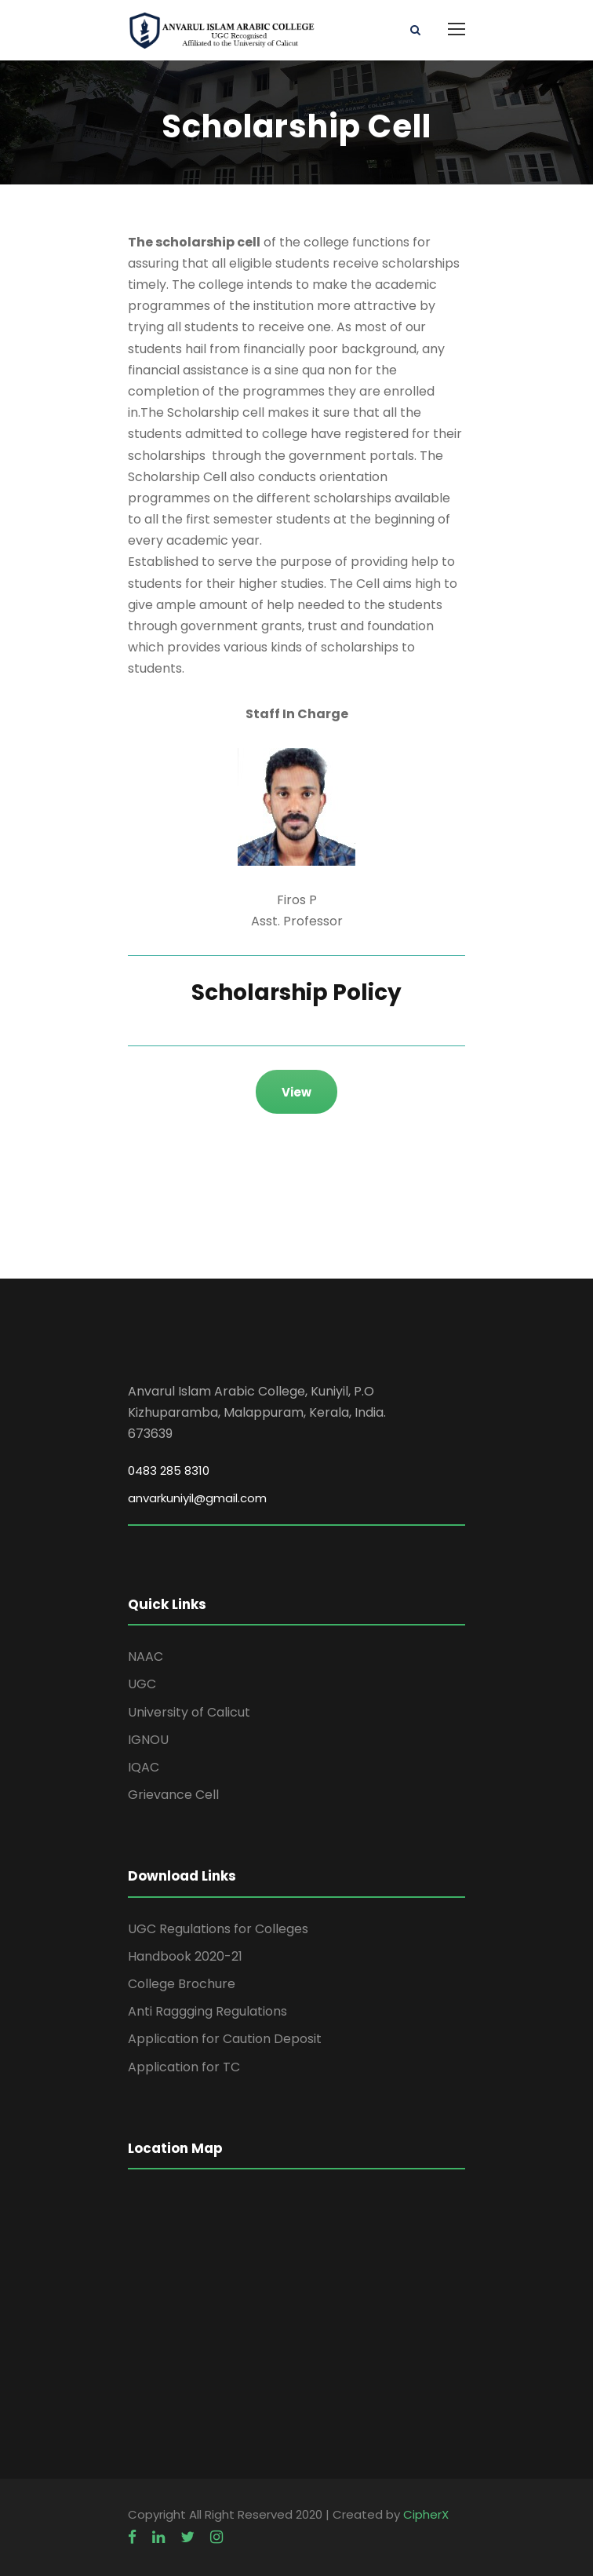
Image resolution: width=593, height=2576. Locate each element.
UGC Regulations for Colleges (218, 1929)
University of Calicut (189, 1712)
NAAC (145, 1656)
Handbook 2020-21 (185, 1956)
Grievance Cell (173, 1795)
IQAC (143, 1767)
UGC (142, 1684)
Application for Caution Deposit (225, 2039)
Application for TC (184, 2067)
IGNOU (148, 1740)
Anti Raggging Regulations (207, 2011)
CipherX (426, 2514)
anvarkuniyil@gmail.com (197, 1498)
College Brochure (181, 1984)
